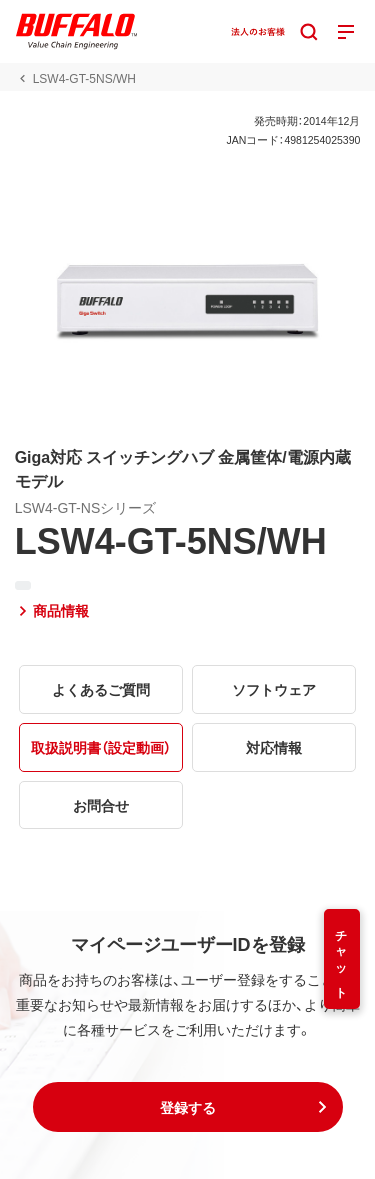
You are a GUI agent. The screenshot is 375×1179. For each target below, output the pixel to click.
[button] (188, 1107)
